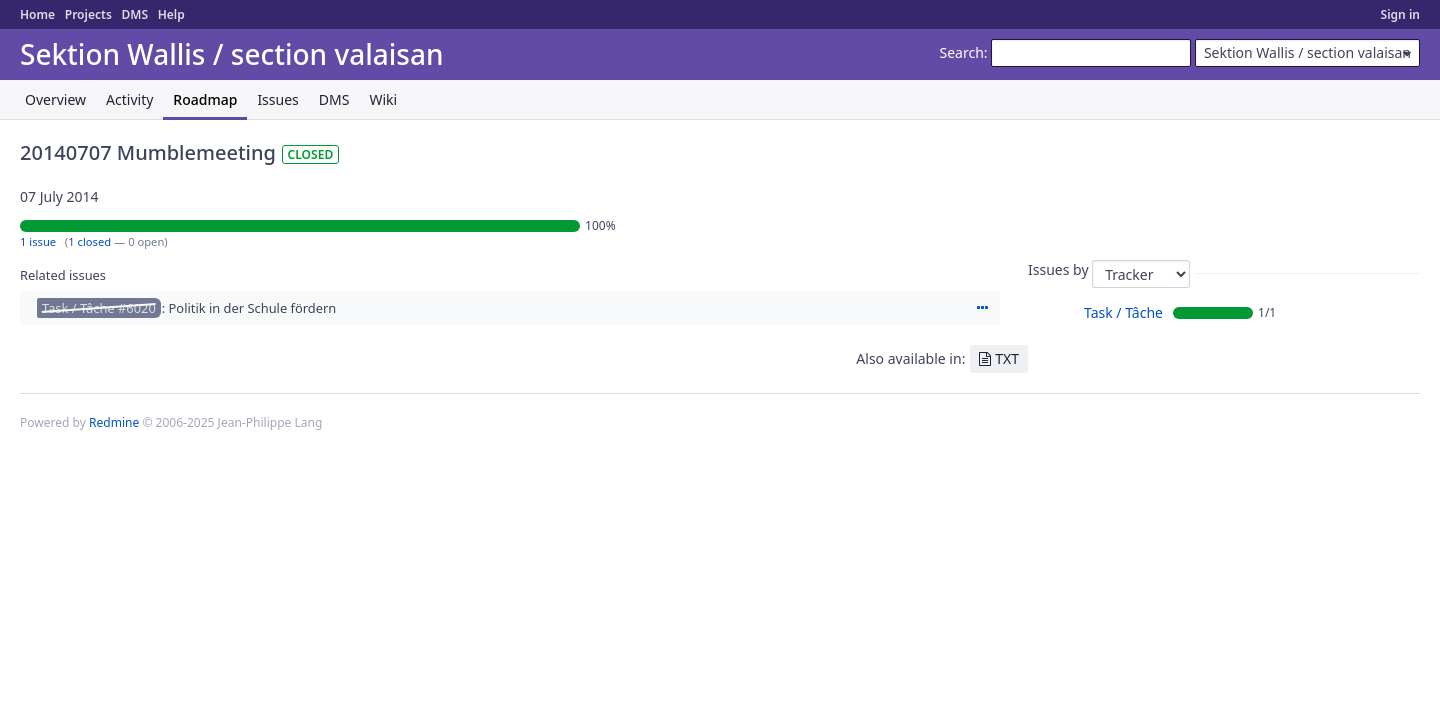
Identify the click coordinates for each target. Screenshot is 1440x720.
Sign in (1400, 14)
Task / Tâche (1123, 312)
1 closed (89, 241)
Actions (982, 308)
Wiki (383, 99)
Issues (277, 99)
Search (962, 52)
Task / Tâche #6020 (99, 308)
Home (37, 14)
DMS (134, 14)
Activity (129, 99)
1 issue (38, 241)
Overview (55, 99)
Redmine (114, 422)
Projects (88, 14)
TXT (1007, 358)
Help (171, 14)
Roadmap (205, 99)
